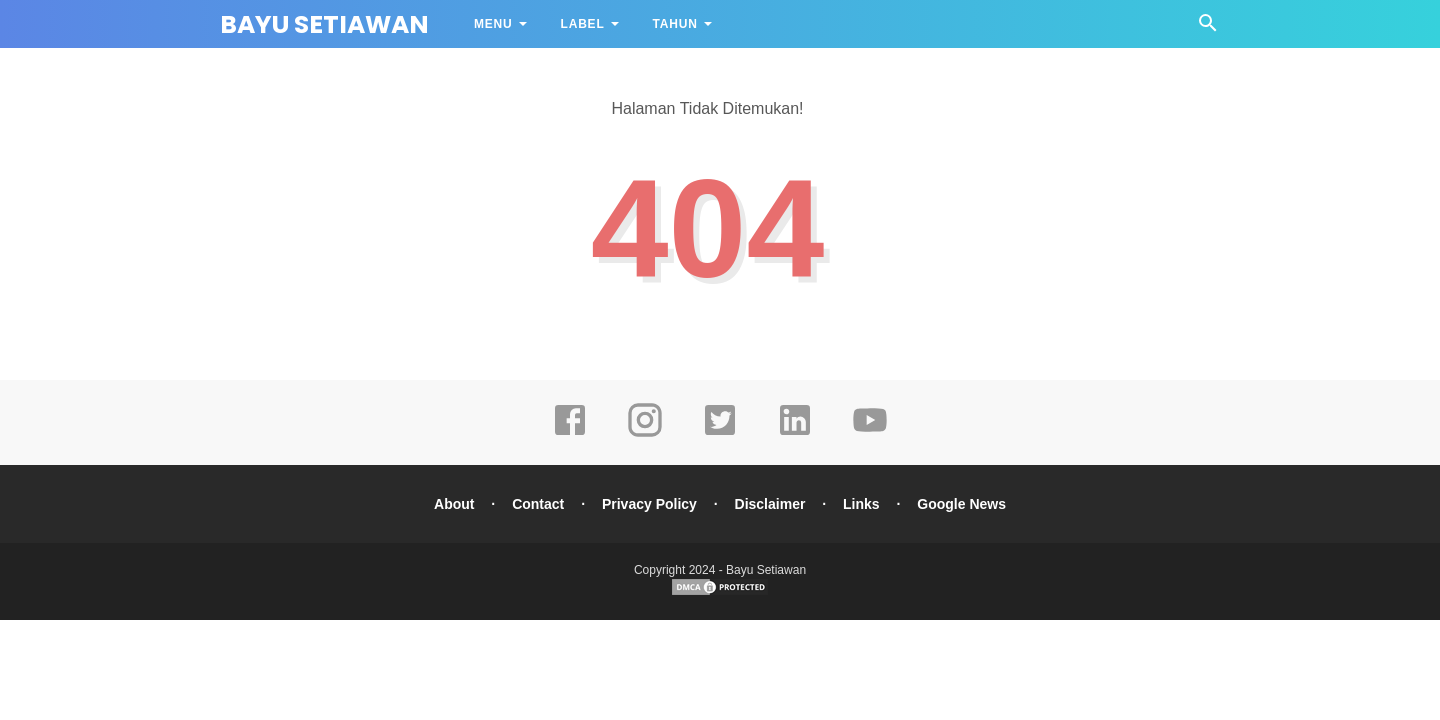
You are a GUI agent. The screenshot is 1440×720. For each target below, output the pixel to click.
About (454, 504)
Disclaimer (770, 504)
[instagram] (645, 434)
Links (861, 504)
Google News (961, 504)
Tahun (675, 24)
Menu (493, 24)
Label (583, 24)
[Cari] (1208, 28)
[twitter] (720, 434)
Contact (538, 504)
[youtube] (870, 434)
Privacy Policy (649, 504)
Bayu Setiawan (324, 24)
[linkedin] (795, 434)
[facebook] (570, 434)
